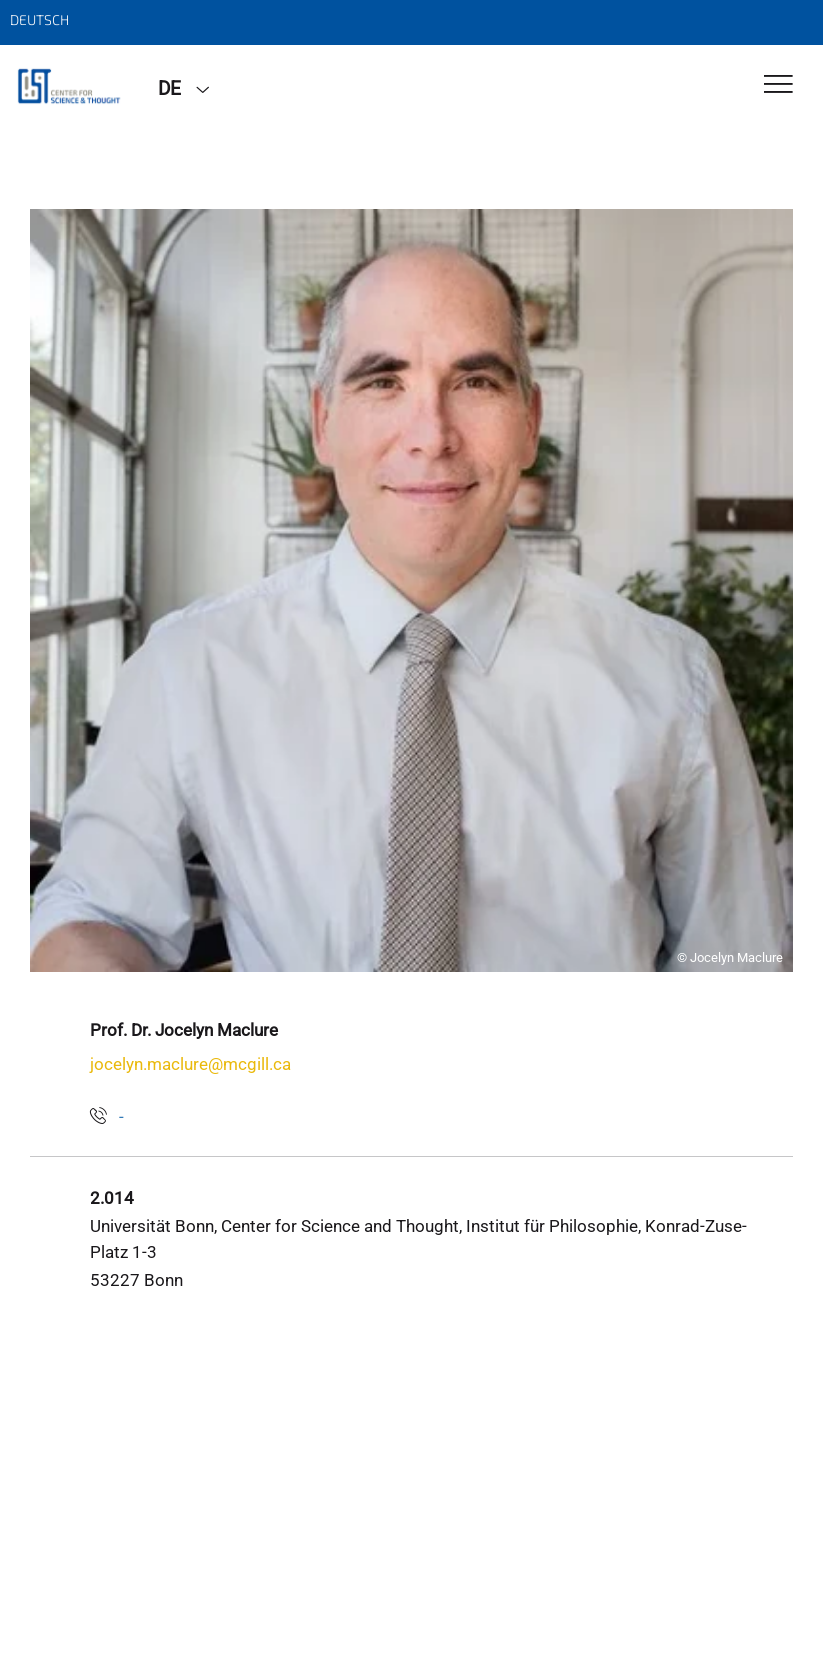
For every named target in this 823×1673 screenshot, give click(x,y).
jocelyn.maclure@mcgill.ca (190, 1064)
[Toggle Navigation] (778, 85)
